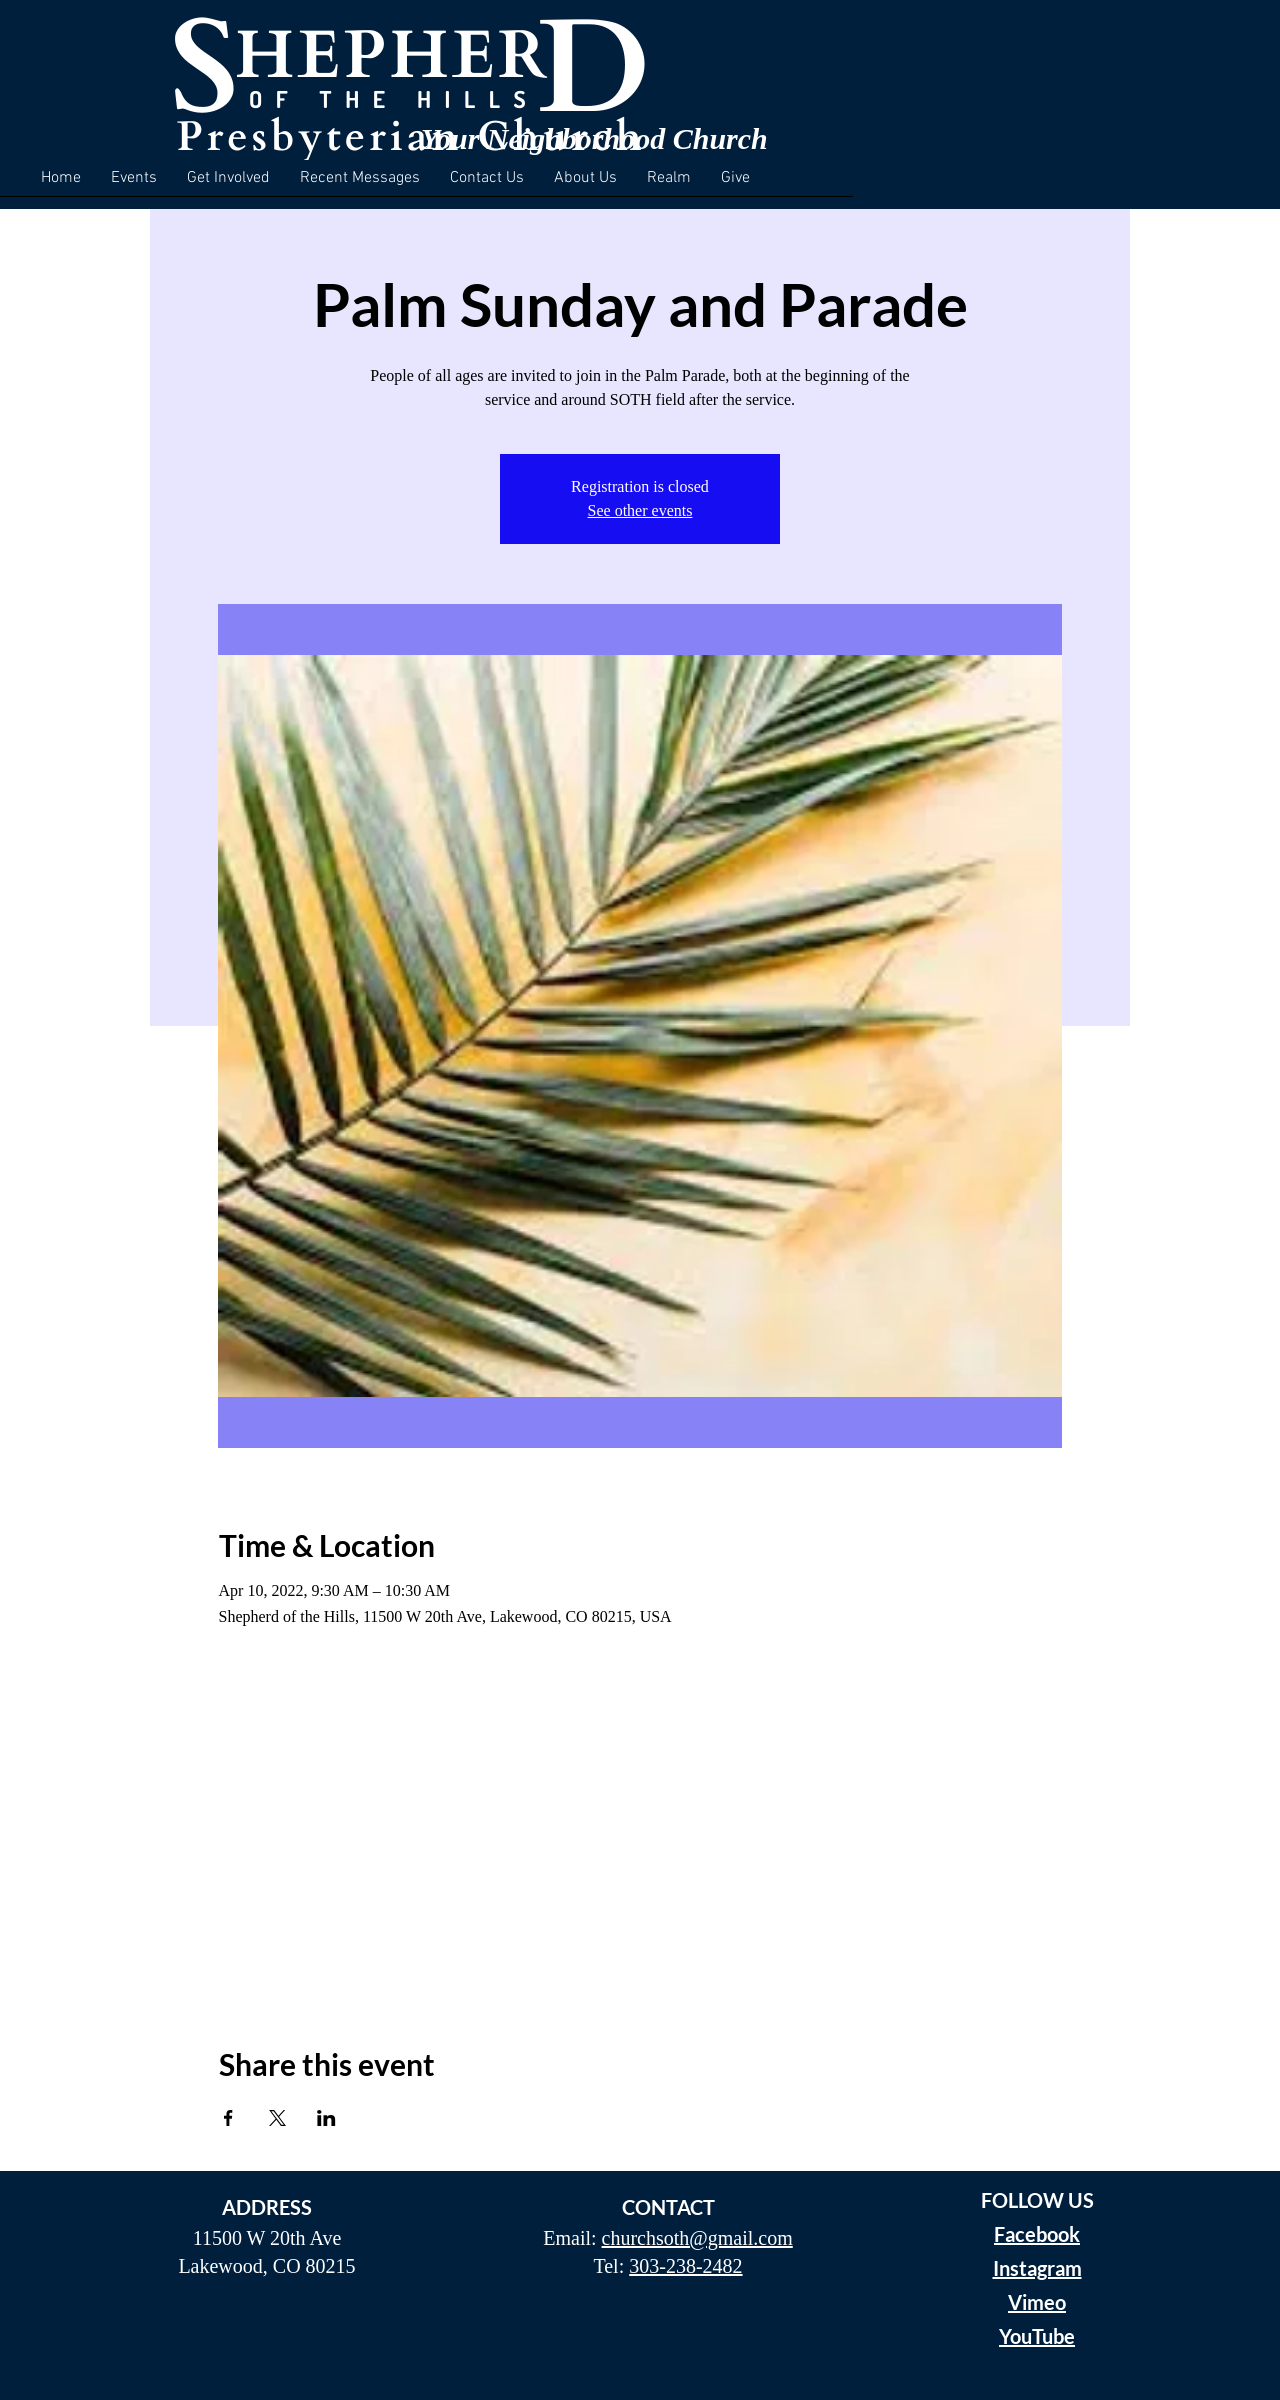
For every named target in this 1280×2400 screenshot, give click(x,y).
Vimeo (1037, 2302)
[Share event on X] (277, 2118)
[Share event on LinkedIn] (326, 2118)
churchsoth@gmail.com (697, 2238)
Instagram (1037, 2268)
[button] (134, 184)
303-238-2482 (685, 2266)
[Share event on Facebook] (228, 2118)
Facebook (1037, 2234)
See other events (640, 510)
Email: (572, 2238)
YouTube (1037, 2336)
